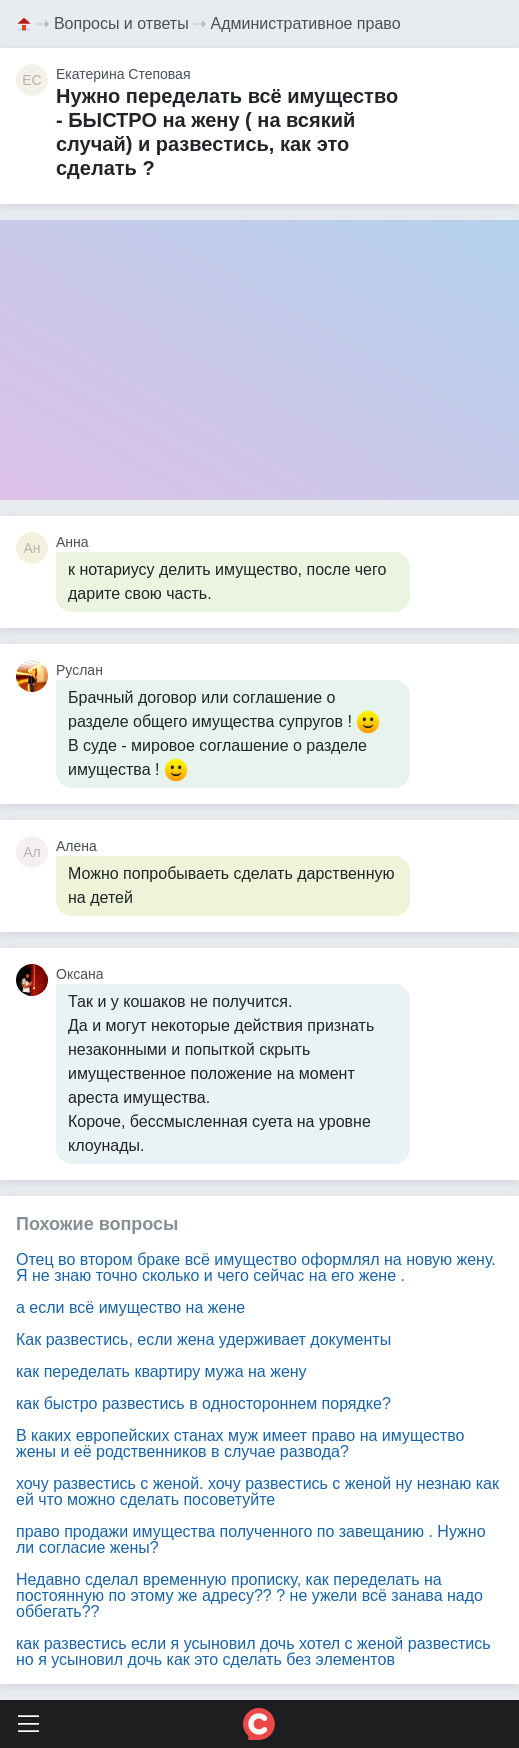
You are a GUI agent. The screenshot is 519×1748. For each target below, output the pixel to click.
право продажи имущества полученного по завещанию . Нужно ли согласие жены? (251, 1539)
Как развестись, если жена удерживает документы (203, 1339)
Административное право (306, 23)
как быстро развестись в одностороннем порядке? (203, 1403)
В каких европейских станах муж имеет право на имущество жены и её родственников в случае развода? (240, 1443)
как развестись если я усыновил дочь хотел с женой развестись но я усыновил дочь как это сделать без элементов (253, 1651)
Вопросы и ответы (121, 23)
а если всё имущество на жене (130, 1307)
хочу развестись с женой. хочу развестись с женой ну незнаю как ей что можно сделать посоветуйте (257, 1491)
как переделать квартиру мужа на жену (161, 1371)
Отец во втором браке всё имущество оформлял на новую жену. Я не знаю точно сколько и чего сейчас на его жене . (256, 1267)
